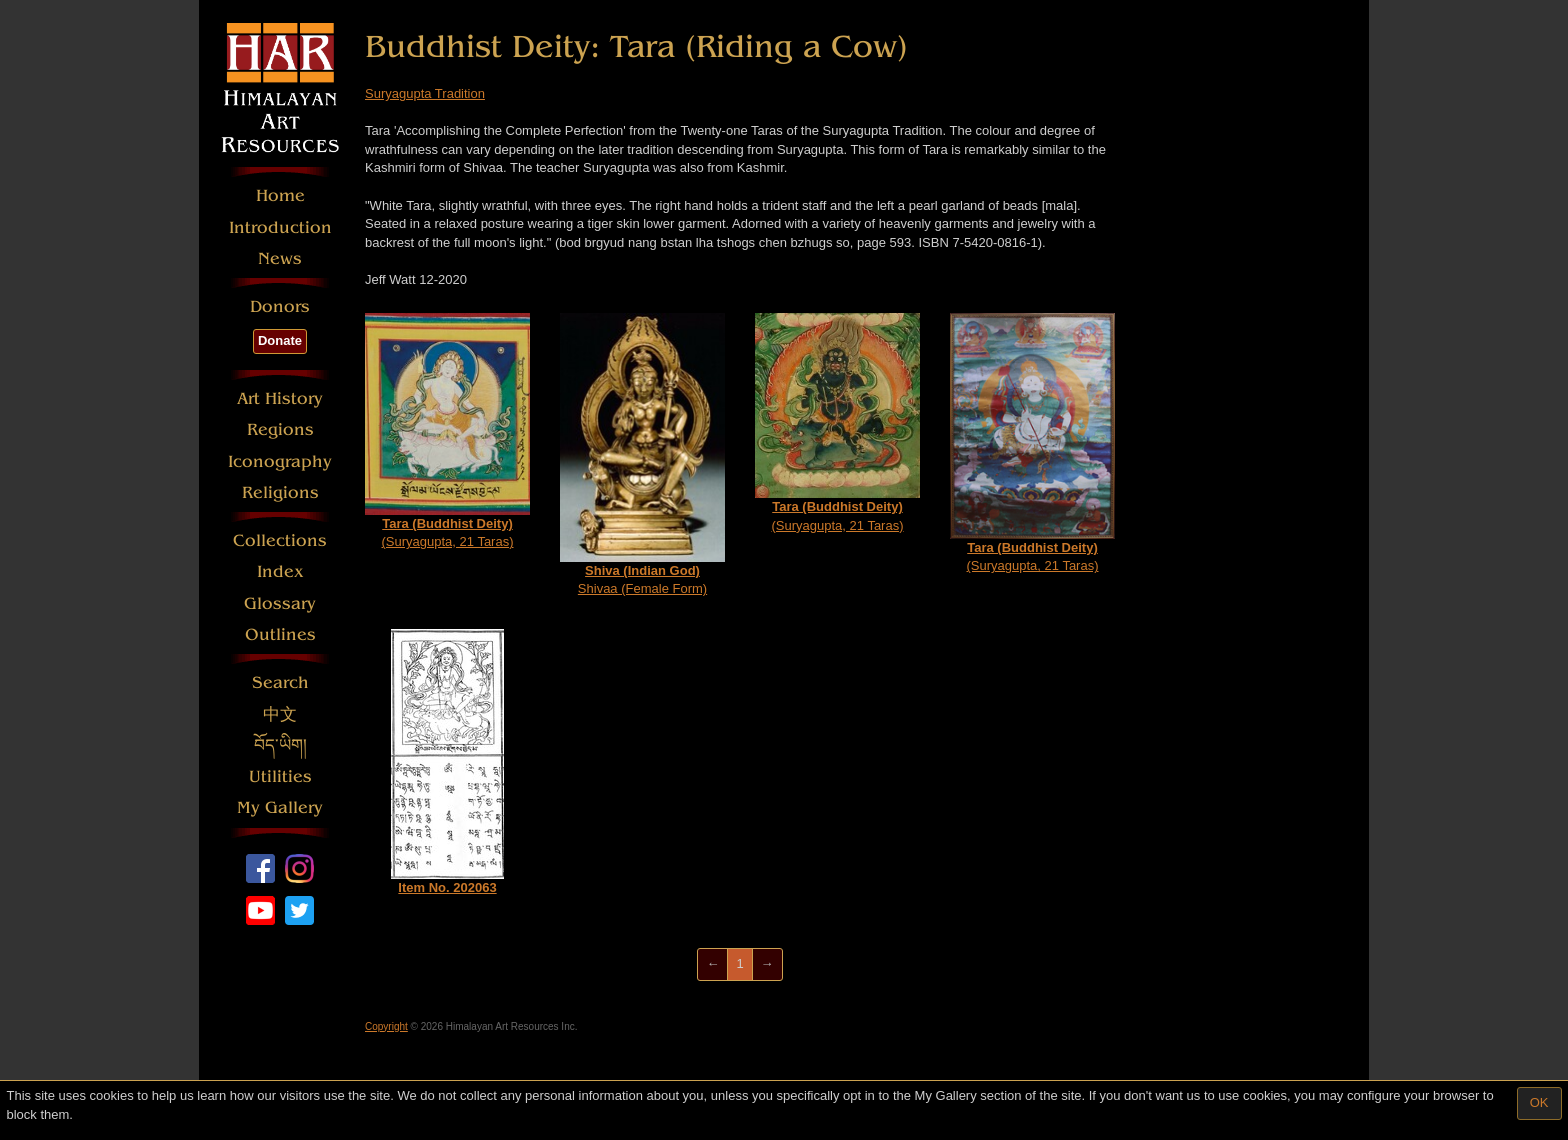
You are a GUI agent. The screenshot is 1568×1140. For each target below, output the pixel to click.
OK (1539, 1102)
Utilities (280, 776)
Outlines (280, 634)
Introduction (280, 227)
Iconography (280, 461)
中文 (280, 714)
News (280, 258)
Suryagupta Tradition (425, 93)
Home (280, 195)
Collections (280, 540)
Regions (280, 429)
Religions (280, 492)
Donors (280, 306)
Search (280, 682)
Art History (280, 398)
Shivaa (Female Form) (642, 454)
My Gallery (280, 807)
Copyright (386, 1026)
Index (280, 571)
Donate (280, 340)
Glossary (280, 603)
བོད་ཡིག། (280, 745)
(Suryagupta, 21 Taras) (447, 431)
